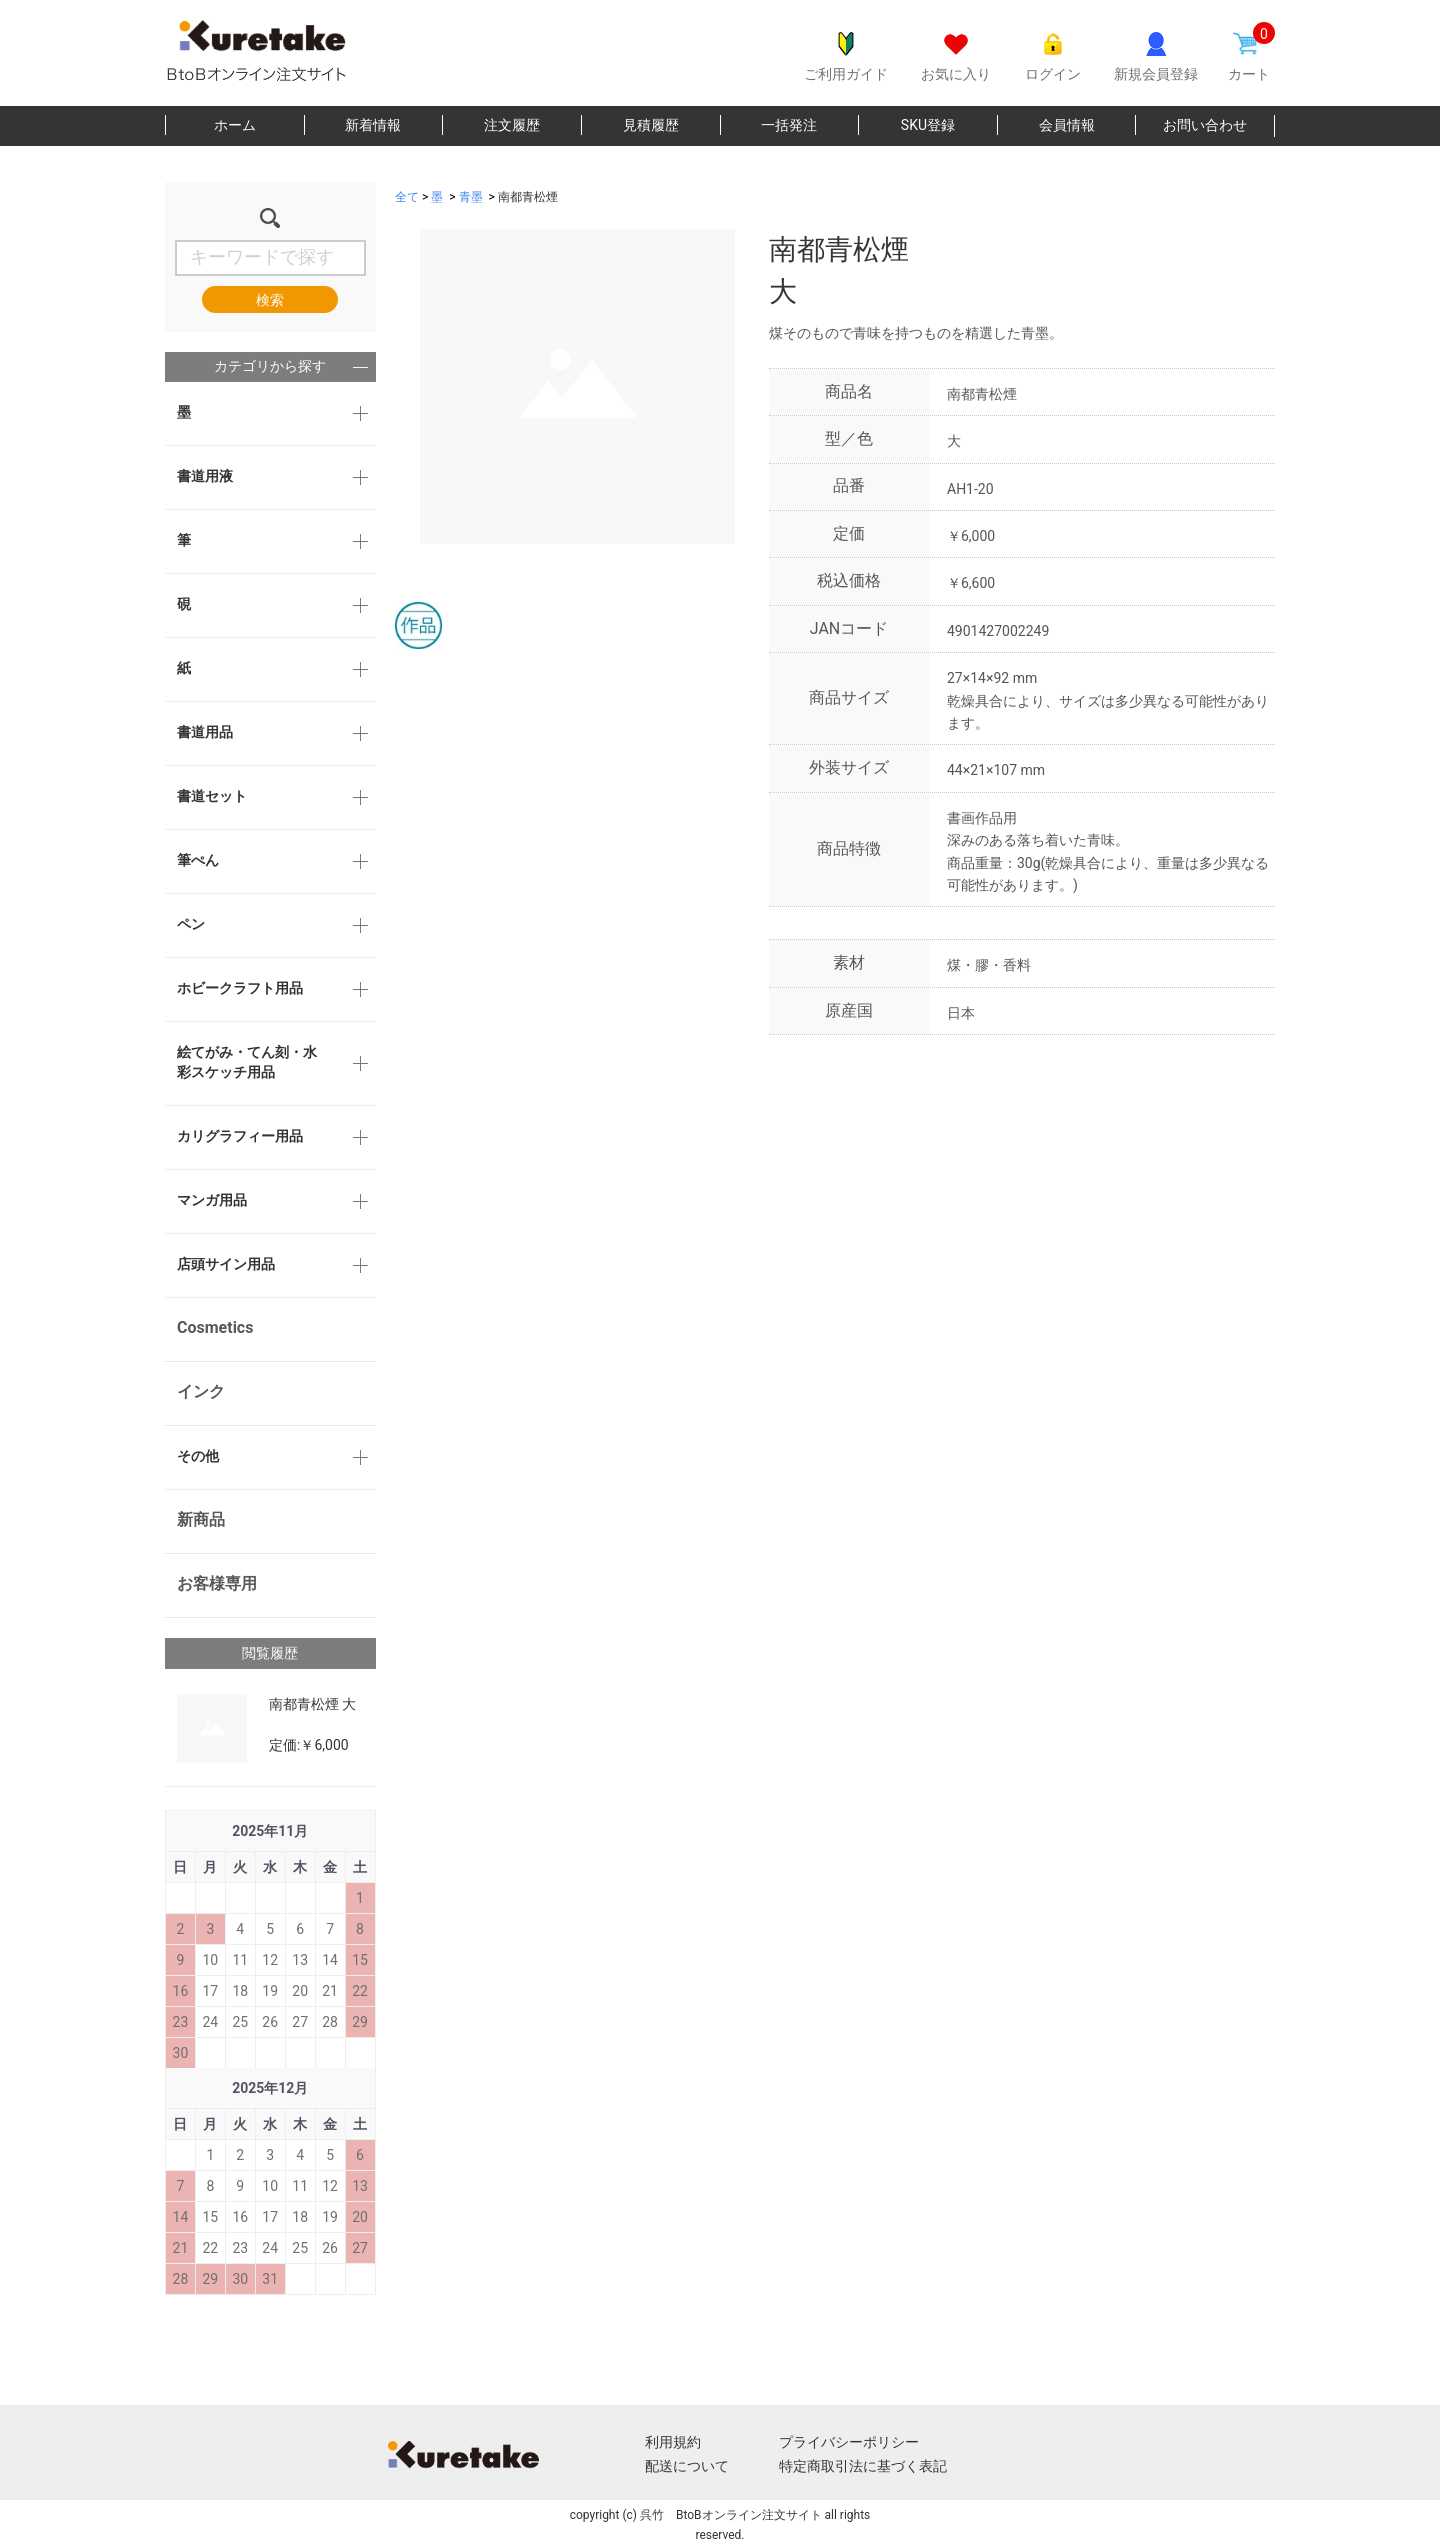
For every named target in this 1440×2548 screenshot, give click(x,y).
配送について (687, 2466)
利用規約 (673, 2442)
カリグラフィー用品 (240, 1136)
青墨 (471, 197)
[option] (565, 386)
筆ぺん (198, 860)
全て (407, 197)
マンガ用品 (212, 1200)
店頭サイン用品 (226, 1264)
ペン (191, 924)
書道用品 (205, 732)
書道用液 (205, 476)
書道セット (212, 796)
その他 (198, 1456)
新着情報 (373, 125)
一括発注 (789, 125)
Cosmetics (215, 1327)
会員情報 (1067, 125)
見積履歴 (651, 125)
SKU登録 (928, 125)
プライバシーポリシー (849, 2442)
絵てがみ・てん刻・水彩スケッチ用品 (247, 1062)
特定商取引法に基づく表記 (863, 2466)
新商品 (201, 1519)
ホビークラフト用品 (240, 988)
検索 (270, 300)
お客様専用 (217, 1583)
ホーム (235, 125)
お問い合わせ (1205, 125)
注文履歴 (512, 125)
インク (201, 1391)
